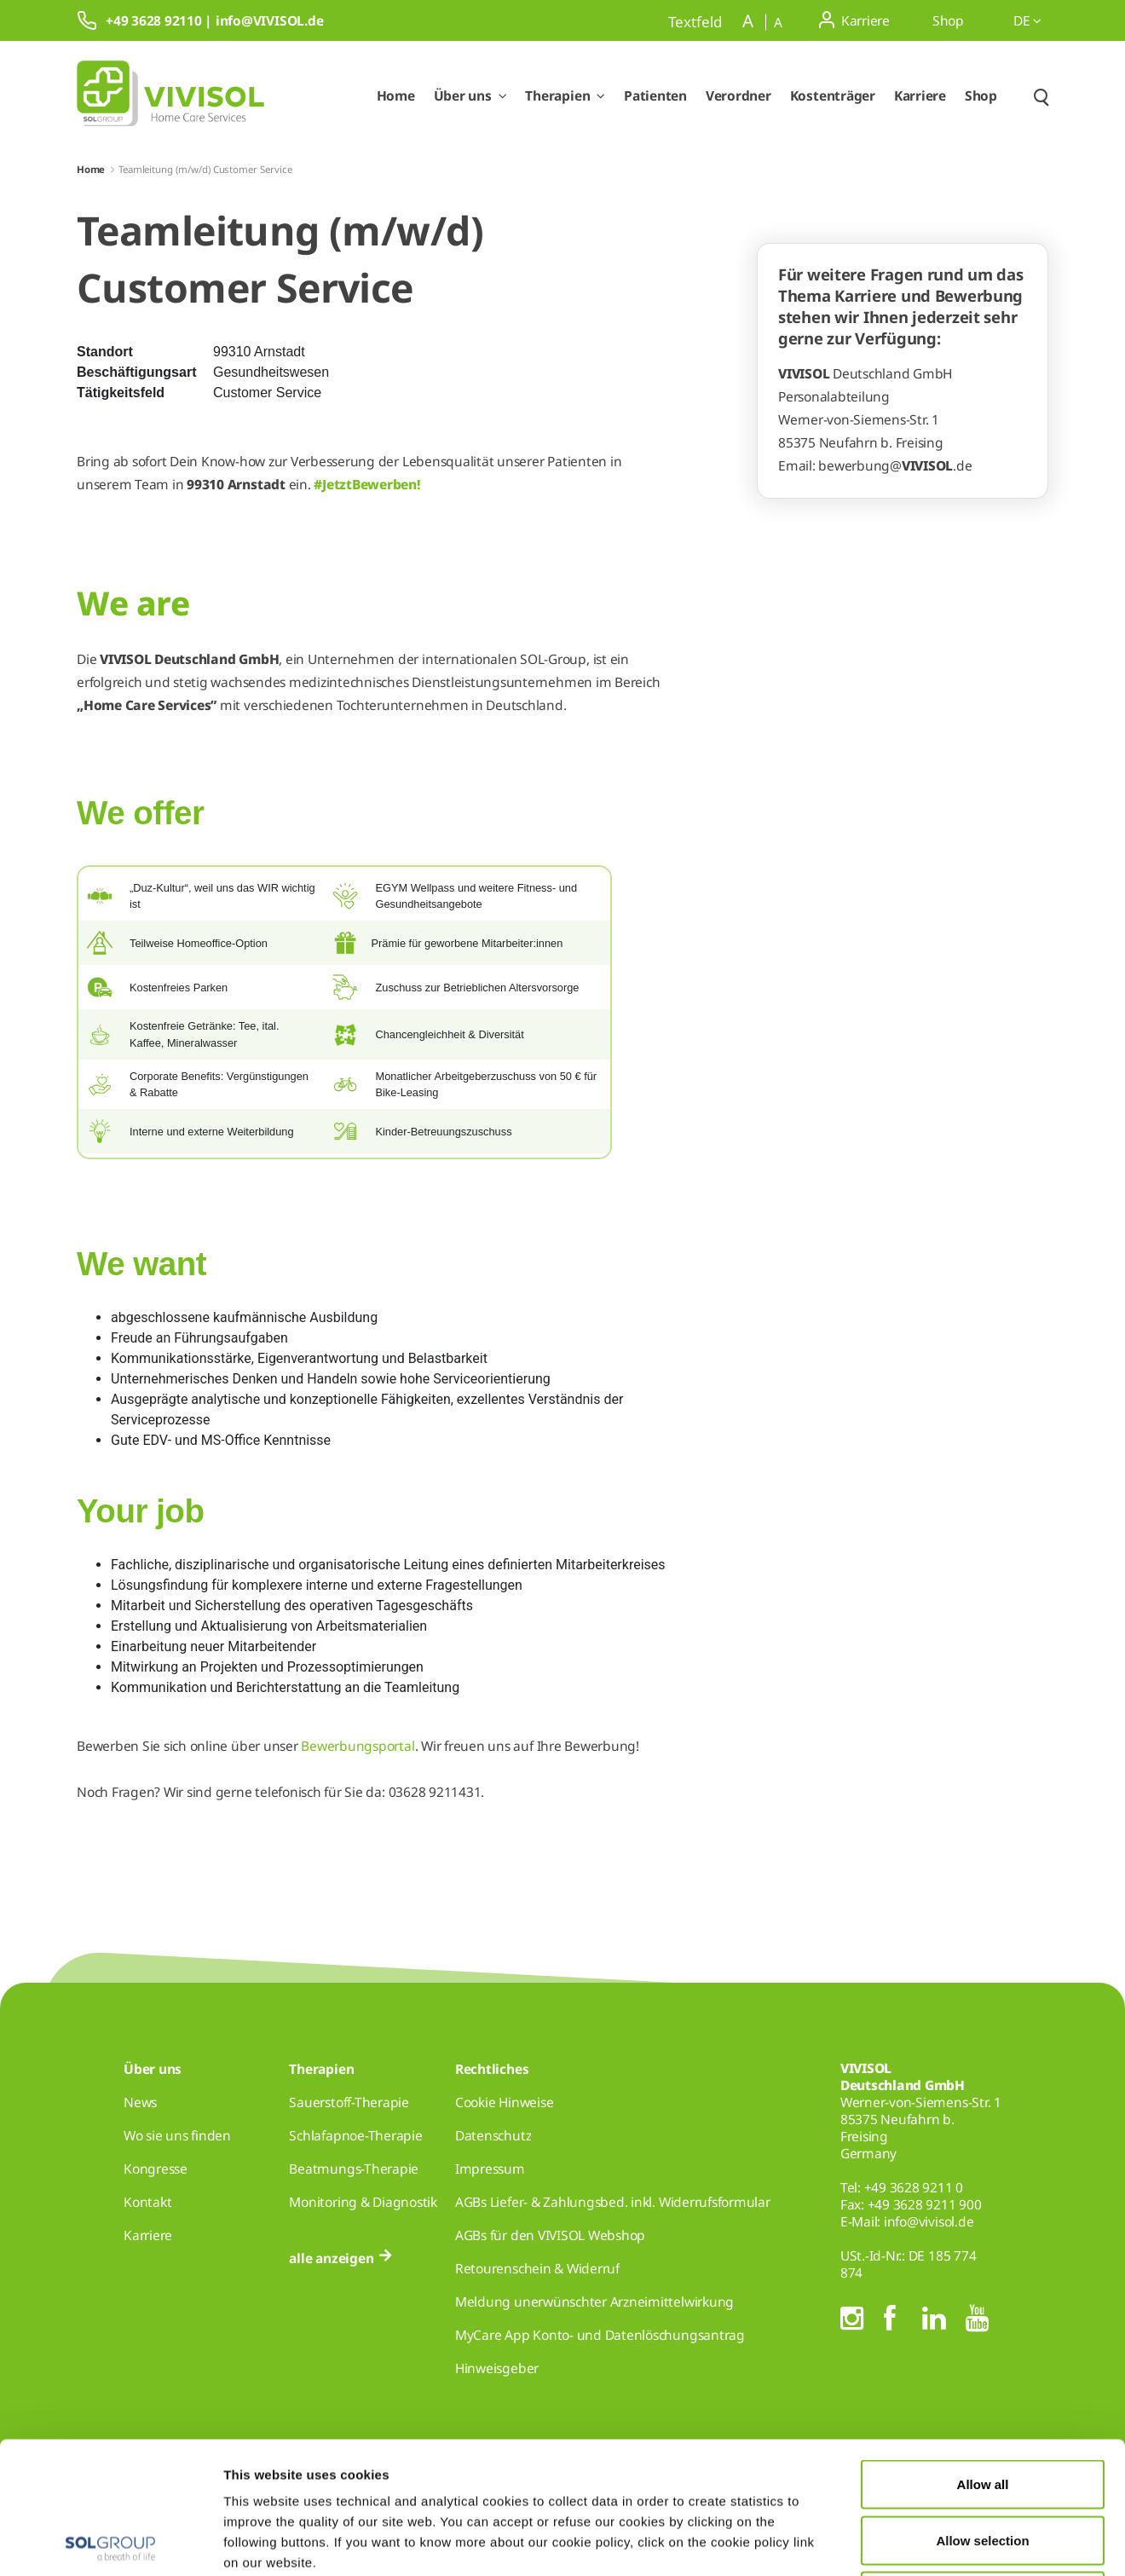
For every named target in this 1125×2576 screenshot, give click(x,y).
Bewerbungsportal (357, 1745)
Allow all (983, 2352)
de (1027, 20)
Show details (884, 2542)
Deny (983, 2464)
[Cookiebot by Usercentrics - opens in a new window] (110, 2543)
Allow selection (982, 2408)
